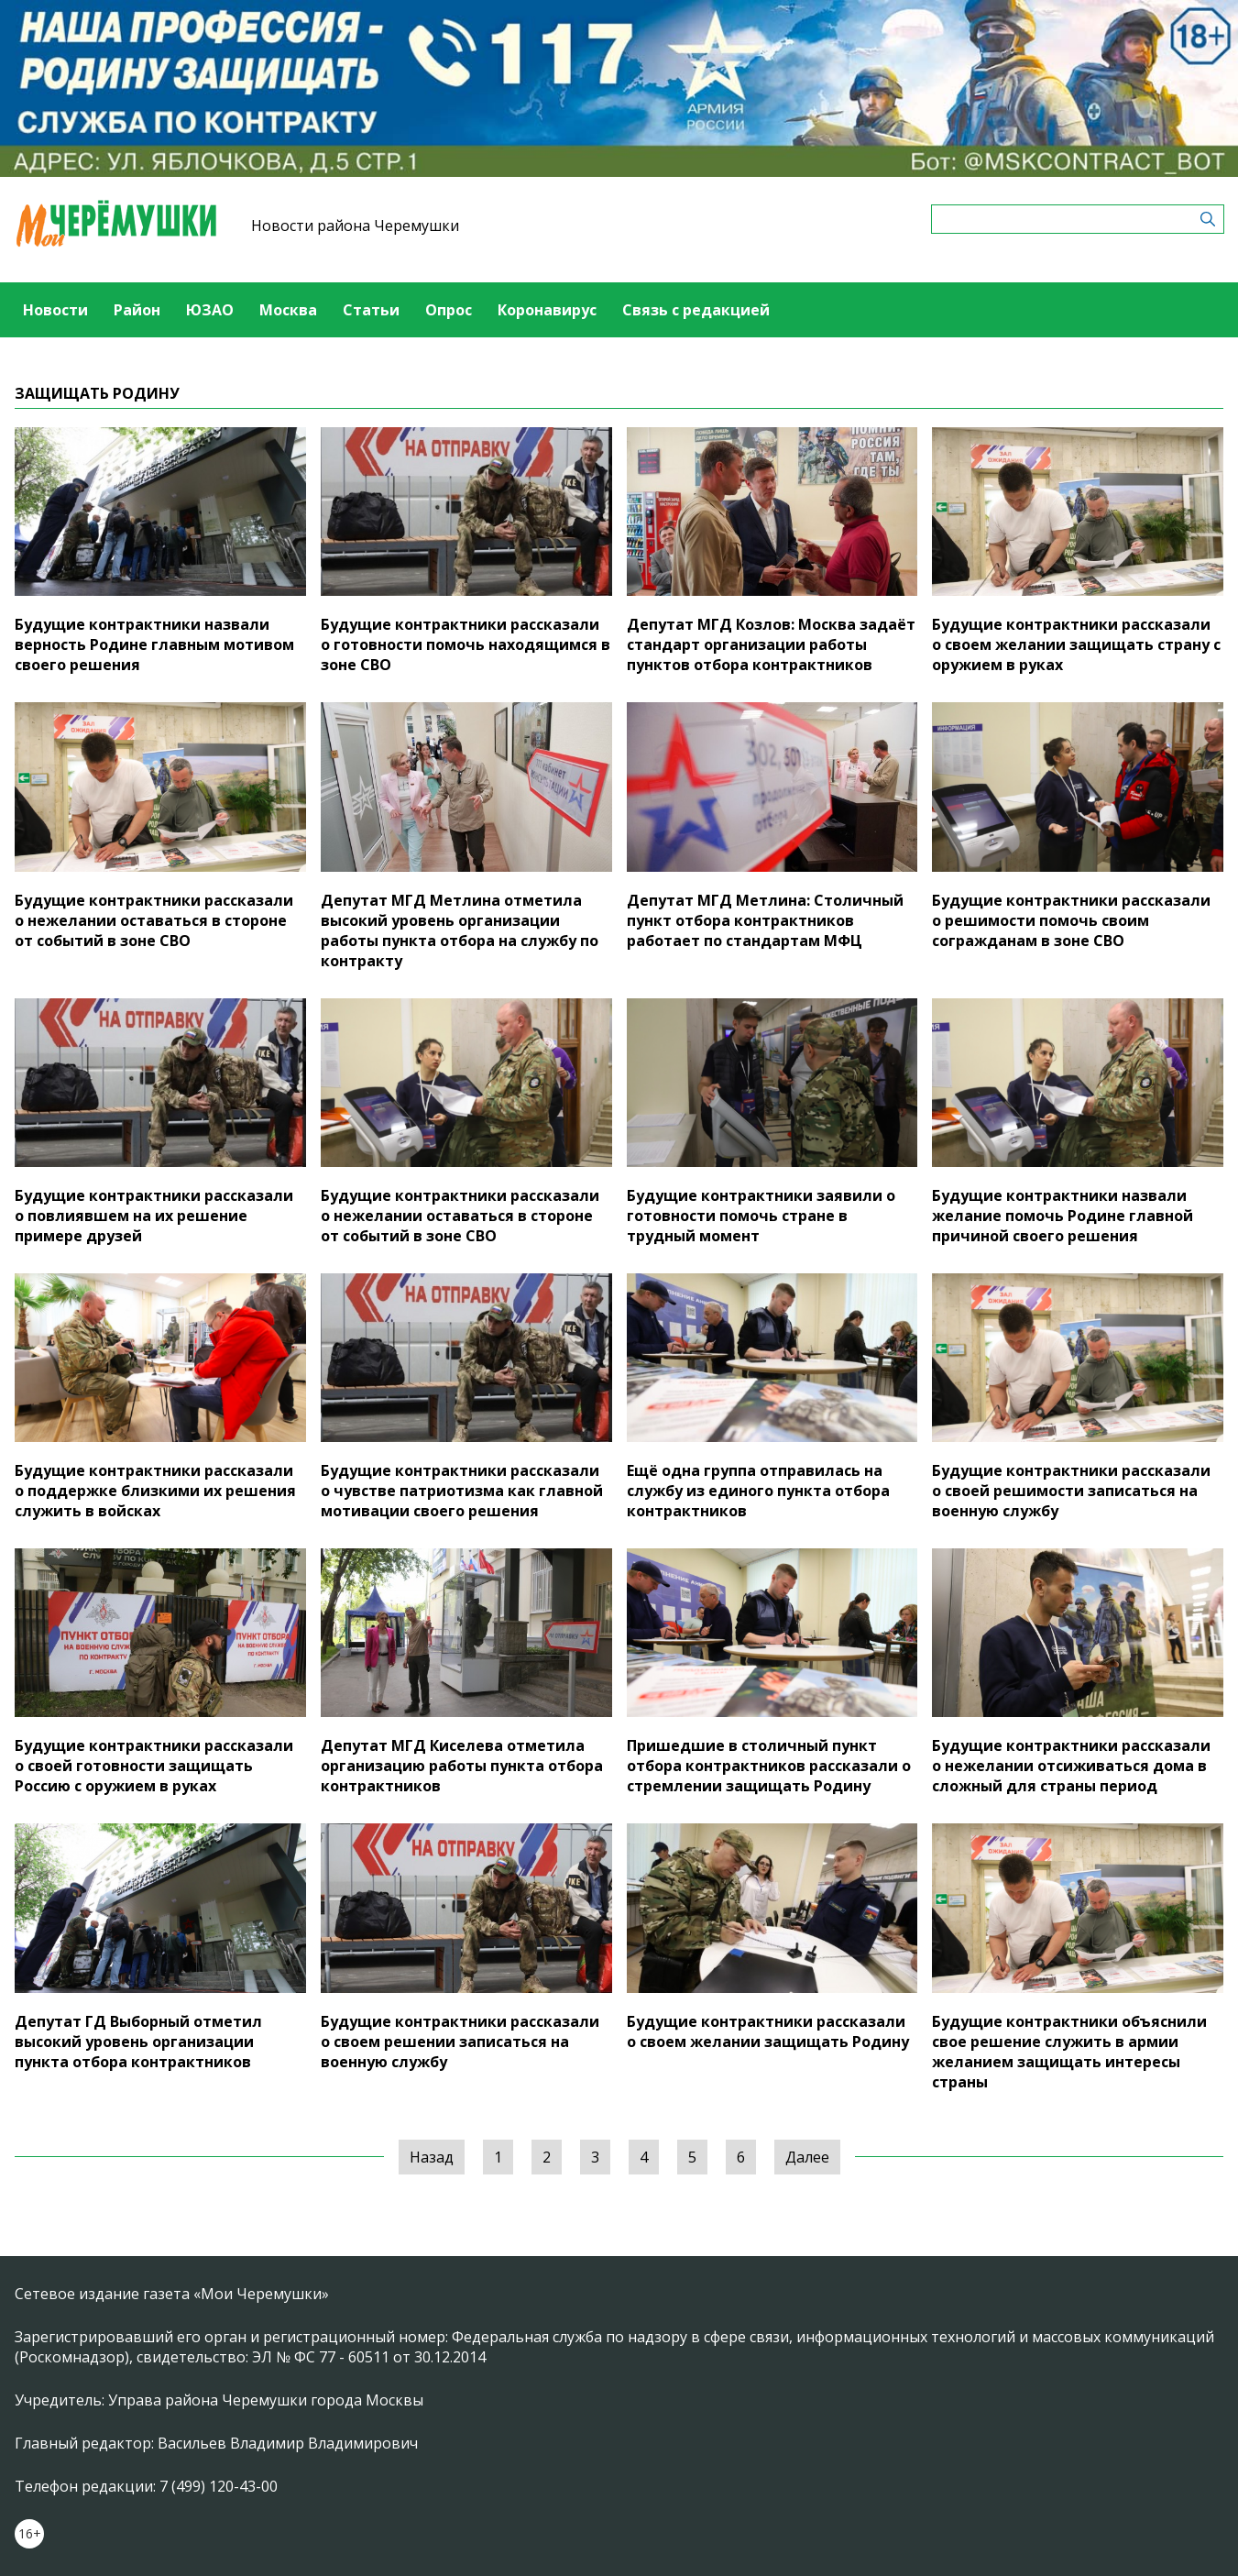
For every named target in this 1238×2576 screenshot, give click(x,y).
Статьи (371, 310)
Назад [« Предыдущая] (432, 2157)
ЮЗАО (210, 310)
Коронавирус (547, 310)
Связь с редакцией (696, 310)
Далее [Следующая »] (807, 2157)
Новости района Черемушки (355, 225)
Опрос (448, 310)
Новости (55, 310)
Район (137, 310)
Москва (288, 310)
